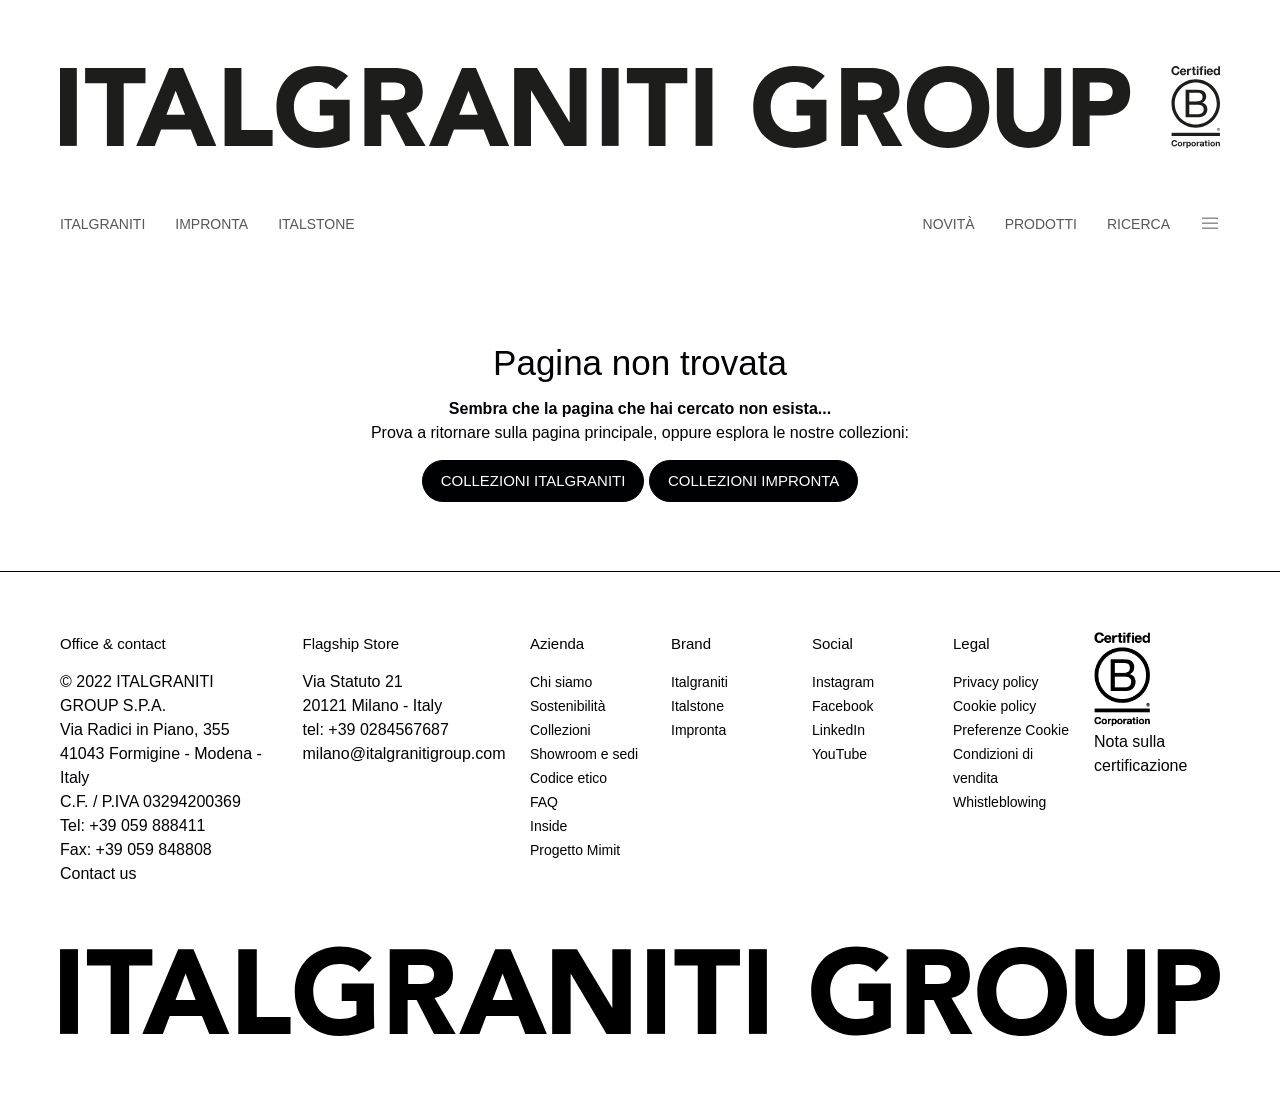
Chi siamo (561, 682)
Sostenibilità (568, 706)
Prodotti (1041, 224)
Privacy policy (996, 682)
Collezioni (560, 730)
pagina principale (592, 432)
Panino (1210, 223)
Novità (949, 224)
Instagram (843, 682)
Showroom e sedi (584, 754)
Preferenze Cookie (1011, 730)
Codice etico (568, 778)
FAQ (544, 802)
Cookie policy (994, 706)
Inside (548, 826)
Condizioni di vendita (993, 766)
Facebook (842, 706)
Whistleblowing (999, 802)
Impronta (211, 224)
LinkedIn (838, 730)
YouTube (839, 754)
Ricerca (1138, 224)
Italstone (316, 224)
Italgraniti (102, 224)
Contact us (98, 873)
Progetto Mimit (575, 850)
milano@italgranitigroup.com (404, 753)
